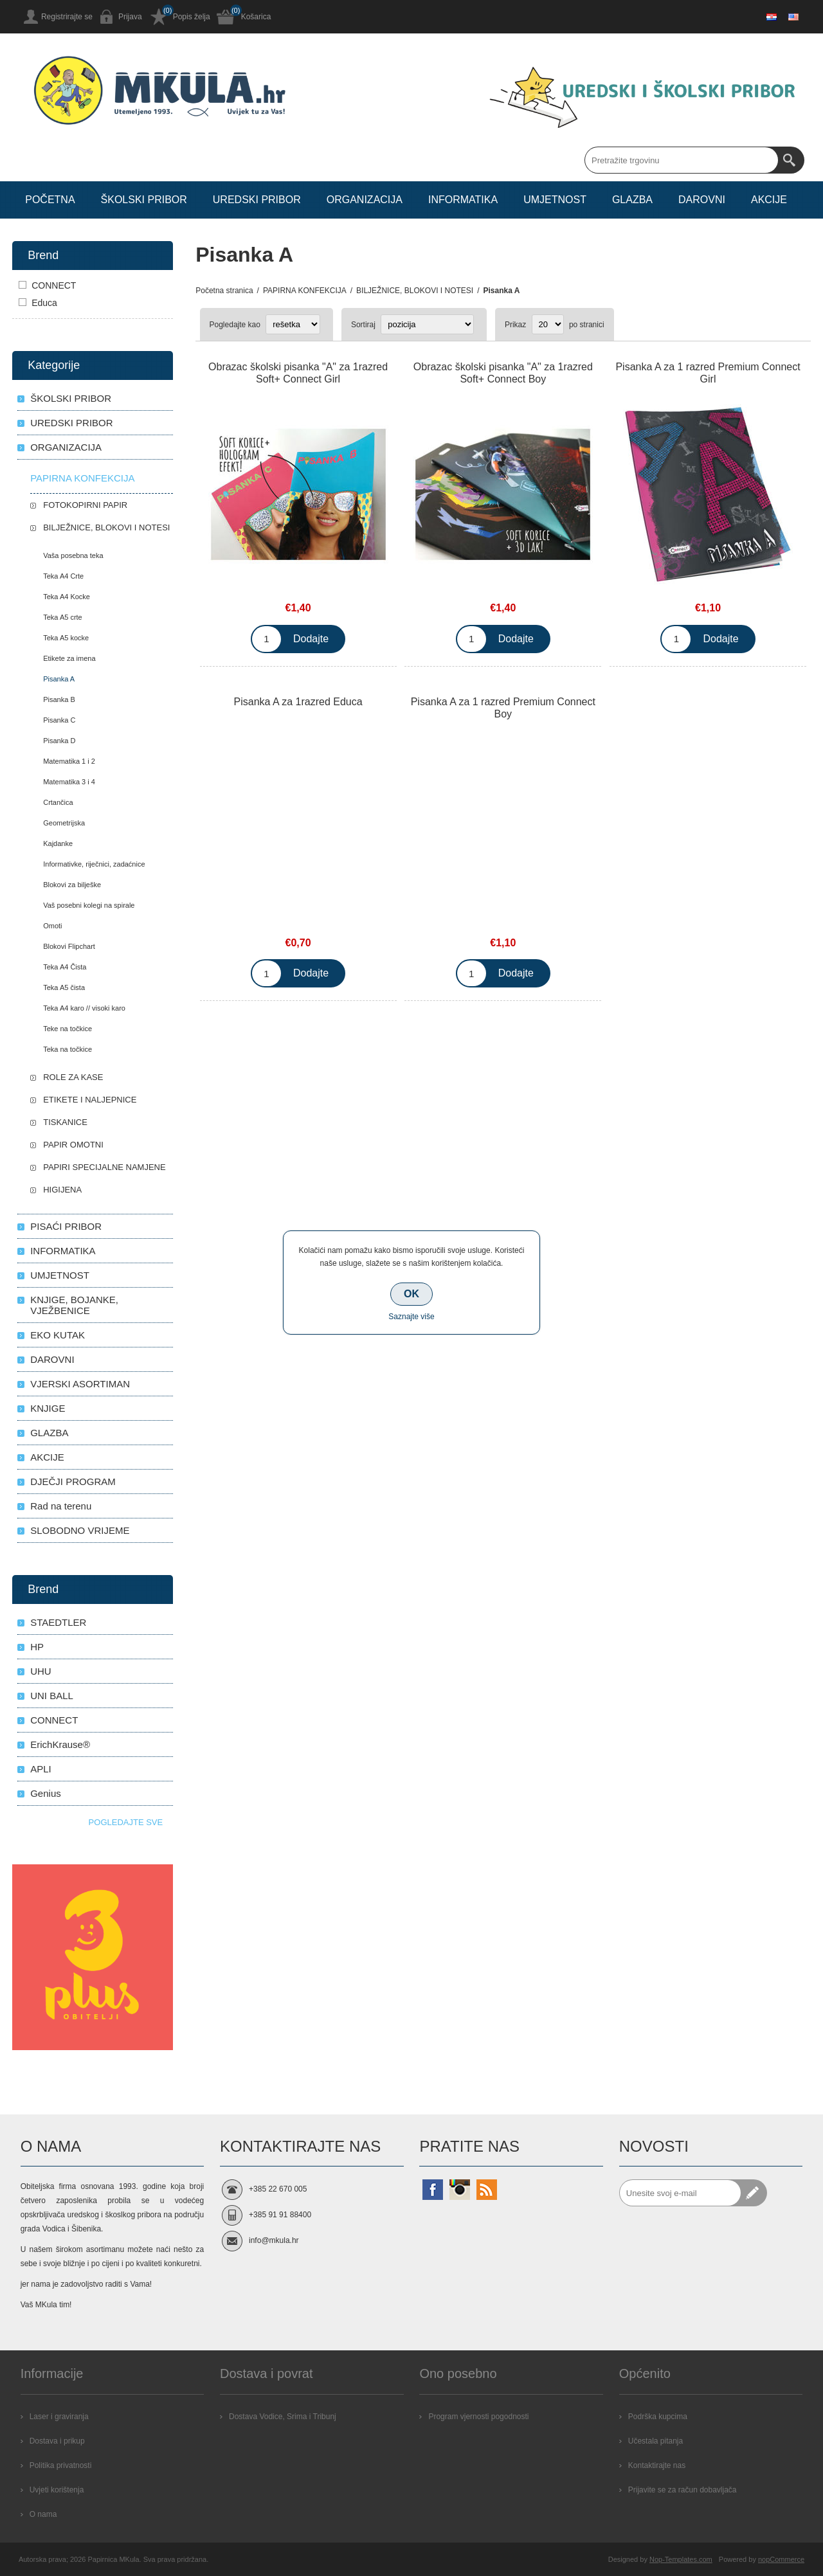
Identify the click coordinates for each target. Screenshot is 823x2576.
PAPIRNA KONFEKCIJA (82, 478)
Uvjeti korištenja (57, 2489)
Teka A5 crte (62, 617)
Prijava (130, 16)
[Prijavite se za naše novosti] (680, 2193)
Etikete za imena (69, 658)
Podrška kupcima (657, 2416)
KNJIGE (47, 1408)
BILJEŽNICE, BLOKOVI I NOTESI (106, 527)
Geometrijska (64, 823)
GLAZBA (49, 1432)
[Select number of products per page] (548, 324)
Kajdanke (58, 843)
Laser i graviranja (59, 2416)
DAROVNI (52, 1359)
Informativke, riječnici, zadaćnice (94, 864)
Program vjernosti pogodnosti (478, 2416)
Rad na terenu (60, 1505)
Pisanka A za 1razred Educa (298, 701)
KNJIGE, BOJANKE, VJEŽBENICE (74, 1305)
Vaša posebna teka (73, 555)
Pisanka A (59, 679)
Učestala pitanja (655, 2440)
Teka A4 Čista (64, 967)
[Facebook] (432, 2189)
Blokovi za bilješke (72, 884)
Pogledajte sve (126, 1822)
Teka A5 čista (64, 987)
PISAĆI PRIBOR (66, 1226)
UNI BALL (51, 1695)
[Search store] (681, 160)
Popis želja (191, 16)
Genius (45, 1793)
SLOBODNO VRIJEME (79, 1530)
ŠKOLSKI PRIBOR (70, 398)
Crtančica (58, 802)
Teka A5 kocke (66, 638)
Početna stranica (224, 290)
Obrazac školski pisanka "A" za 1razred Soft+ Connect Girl (298, 372)
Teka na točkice (67, 1049)
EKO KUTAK (57, 1334)
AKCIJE (47, 1457)
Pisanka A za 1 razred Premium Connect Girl (707, 372)
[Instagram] (459, 2189)
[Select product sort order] (427, 324)
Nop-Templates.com (680, 2559)
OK (411, 1293)
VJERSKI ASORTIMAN (80, 1383)
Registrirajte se (67, 16)
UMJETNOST (59, 1275)
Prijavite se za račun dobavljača (682, 2489)
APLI (40, 1768)
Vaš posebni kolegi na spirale (88, 905)
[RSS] (486, 2189)
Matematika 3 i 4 (69, 782)
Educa (44, 303)
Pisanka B (59, 699)
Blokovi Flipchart (69, 946)
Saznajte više (411, 1316)
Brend (43, 255)
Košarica (256, 16)
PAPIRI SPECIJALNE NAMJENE (104, 1167)
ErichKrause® (60, 1744)
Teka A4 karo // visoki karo (84, 1008)
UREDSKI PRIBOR (71, 422)
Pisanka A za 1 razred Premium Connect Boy (503, 707)
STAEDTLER (58, 1622)
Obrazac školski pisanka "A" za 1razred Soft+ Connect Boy (503, 372)
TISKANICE (65, 1122)
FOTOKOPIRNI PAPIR (85, 505)
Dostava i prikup (57, 2440)
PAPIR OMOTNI (73, 1144)
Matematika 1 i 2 (69, 761)
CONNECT (54, 285)
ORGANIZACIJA (66, 447)
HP (37, 1646)
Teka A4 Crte (63, 576)
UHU (40, 1671)
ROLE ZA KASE (73, 1077)
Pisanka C (59, 720)
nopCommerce (781, 2559)
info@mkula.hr (274, 2240)
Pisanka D (59, 740)
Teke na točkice (67, 1028)
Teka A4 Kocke (66, 596)
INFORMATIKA (62, 1250)
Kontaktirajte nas (656, 2465)
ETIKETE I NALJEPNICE (89, 1099)
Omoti (52, 926)
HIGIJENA (62, 1189)
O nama (43, 2514)
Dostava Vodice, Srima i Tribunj (282, 2416)
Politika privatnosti (61, 2465)
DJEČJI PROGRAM (73, 1481)
